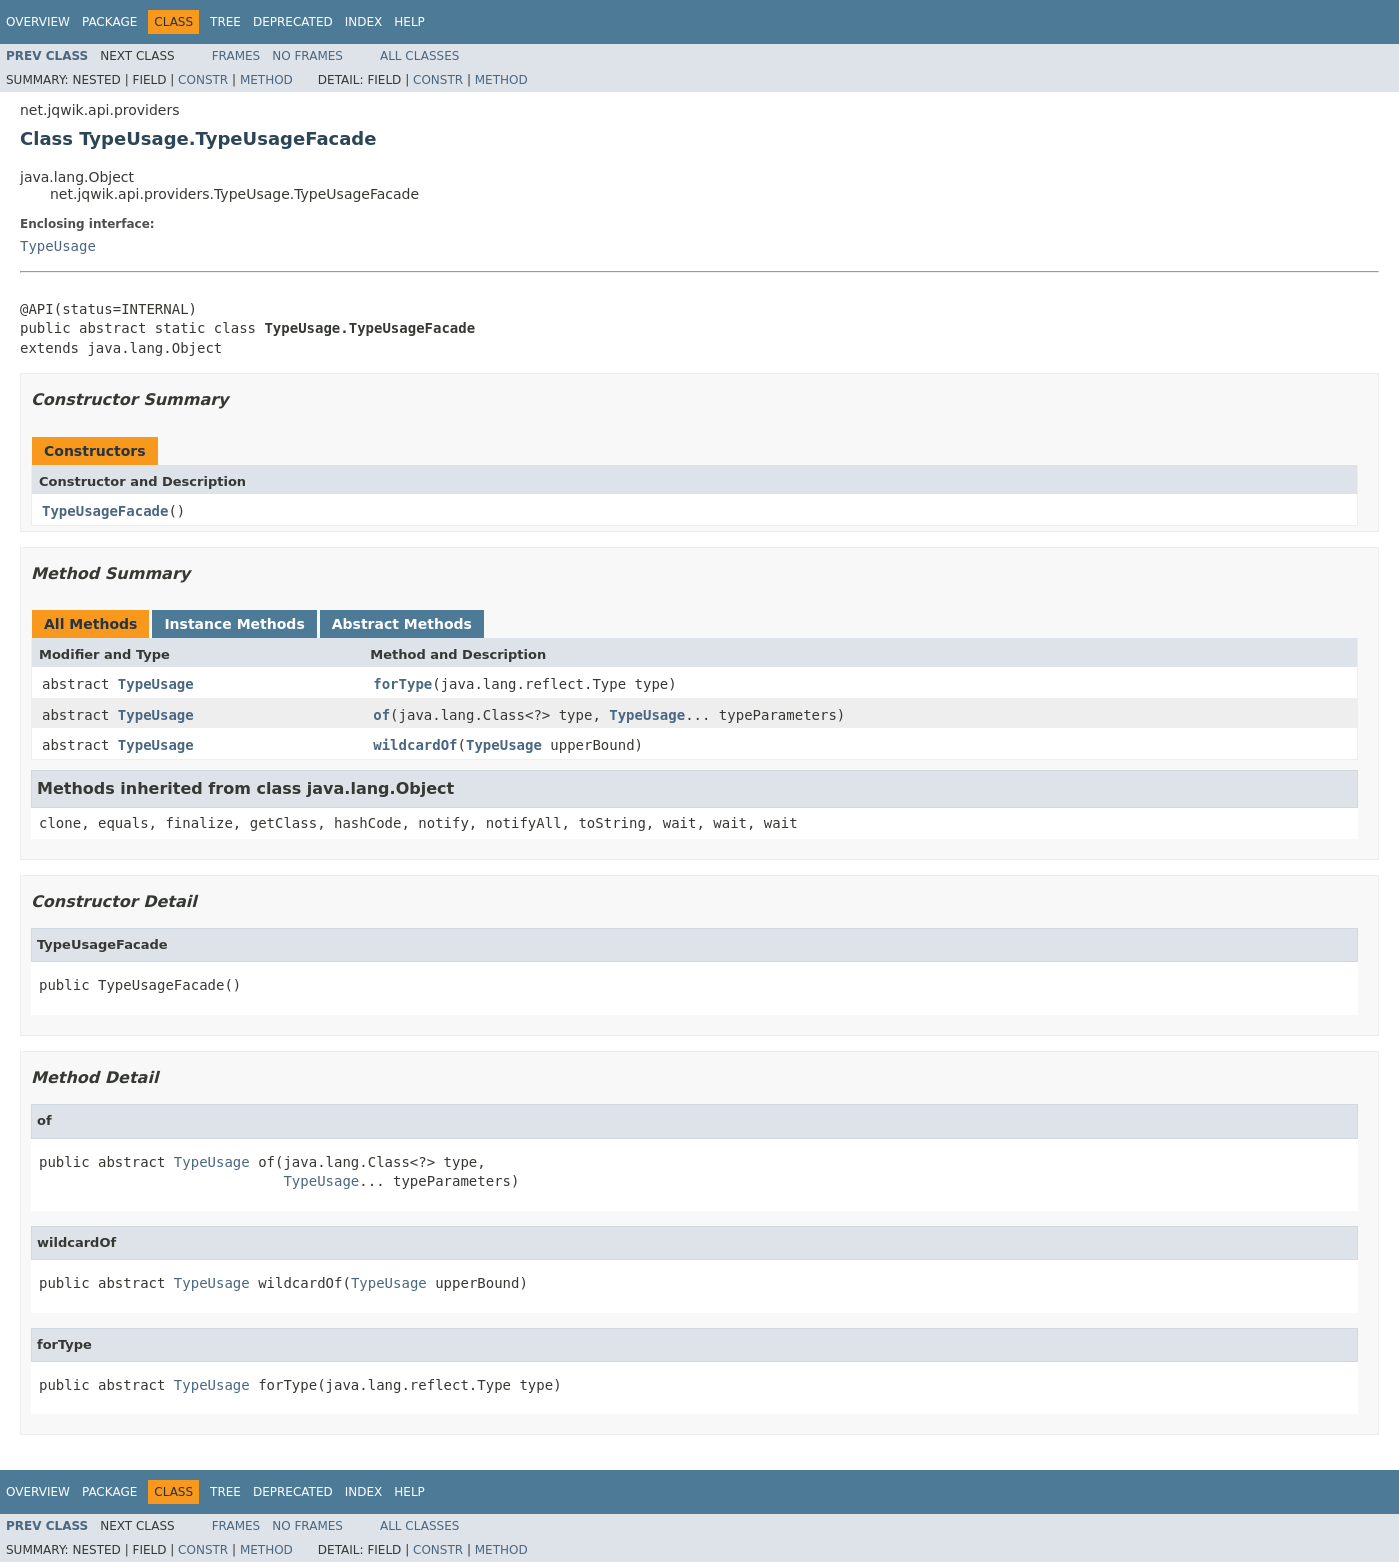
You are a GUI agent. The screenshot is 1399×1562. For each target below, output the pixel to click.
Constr (203, 80)
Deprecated (293, 22)
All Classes (419, 56)
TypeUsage (58, 246)
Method (266, 80)
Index (364, 22)
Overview (38, 22)
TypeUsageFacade (105, 511)
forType (402, 684)
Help (409, 22)
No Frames (307, 56)
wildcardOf (415, 745)
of (381, 715)
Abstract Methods (402, 624)
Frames (236, 56)
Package (109, 22)
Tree (225, 22)
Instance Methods (234, 624)
